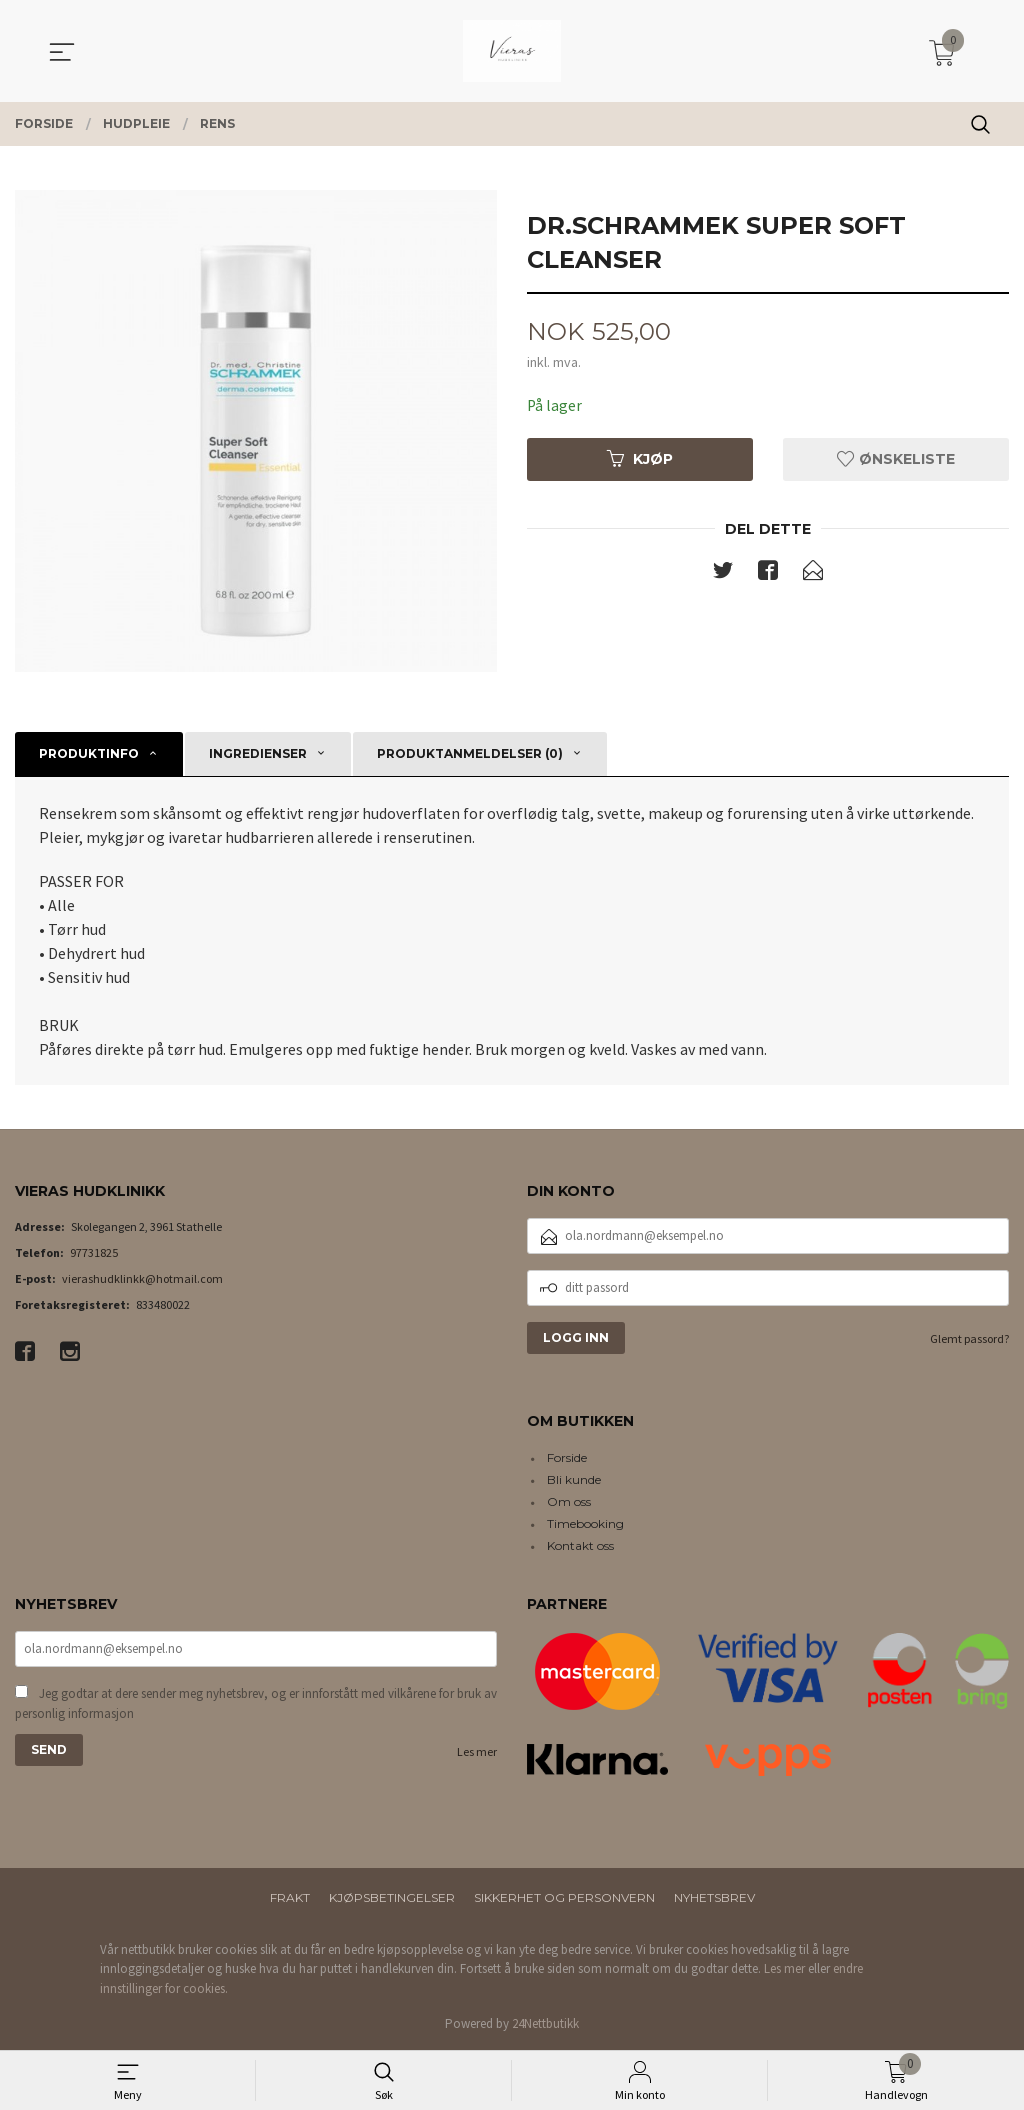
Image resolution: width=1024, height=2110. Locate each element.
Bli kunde (574, 1479)
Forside (567, 1457)
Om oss (569, 1501)
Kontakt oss (580, 1545)
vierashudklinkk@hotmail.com (142, 1278)
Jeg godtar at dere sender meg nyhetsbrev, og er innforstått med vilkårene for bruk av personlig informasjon (256, 1705)
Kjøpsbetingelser (392, 1897)
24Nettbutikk (545, 2023)
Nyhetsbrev (714, 1897)
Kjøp (640, 459)
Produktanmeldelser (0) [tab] (470, 753)
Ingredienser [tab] (258, 753)
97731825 (94, 1252)
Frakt (290, 1897)
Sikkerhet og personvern (564, 1897)
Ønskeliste (896, 459)
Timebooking (585, 1523)
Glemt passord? (969, 1338)
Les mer (477, 1753)
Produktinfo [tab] (89, 753)
